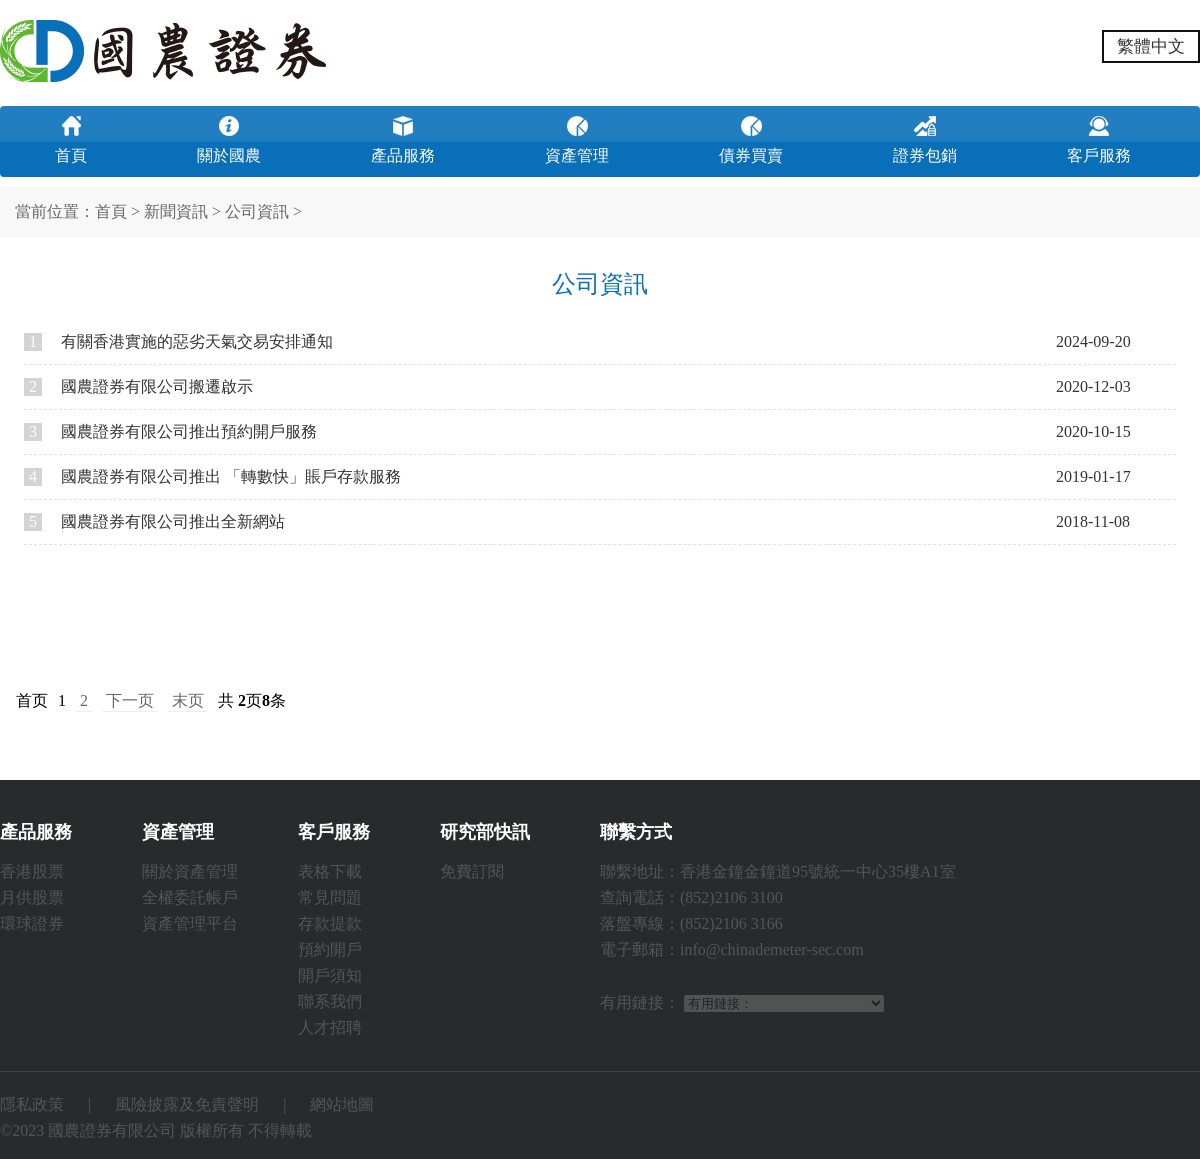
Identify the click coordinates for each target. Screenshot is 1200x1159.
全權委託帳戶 (190, 897)
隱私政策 (32, 1104)
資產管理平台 (190, 923)
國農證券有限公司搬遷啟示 (138, 386)
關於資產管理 (190, 871)
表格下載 (330, 871)
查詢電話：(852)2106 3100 (691, 897)
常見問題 (330, 897)
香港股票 (32, 871)
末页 (188, 700)
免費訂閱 (472, 871)
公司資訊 (257, 211)
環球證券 (32, 923)
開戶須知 (330, 975)
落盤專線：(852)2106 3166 (691, 923)
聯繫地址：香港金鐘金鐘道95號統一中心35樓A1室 (778, 871)
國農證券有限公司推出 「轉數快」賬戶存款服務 (212, 476)
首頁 (111, 211)
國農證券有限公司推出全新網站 (154, 521)
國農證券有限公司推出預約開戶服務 (170, 431)
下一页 (130, 700)
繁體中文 (1151, 46)
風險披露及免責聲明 (187, 1104)
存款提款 (330, 923)
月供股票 (32, 897)
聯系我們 (330, 1001)
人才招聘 (330, 1027)
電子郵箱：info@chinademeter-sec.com (732, 949)
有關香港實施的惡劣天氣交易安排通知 (178, 341)
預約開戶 (330, 949)
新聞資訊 (176, 211)
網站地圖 (342, 1104)
